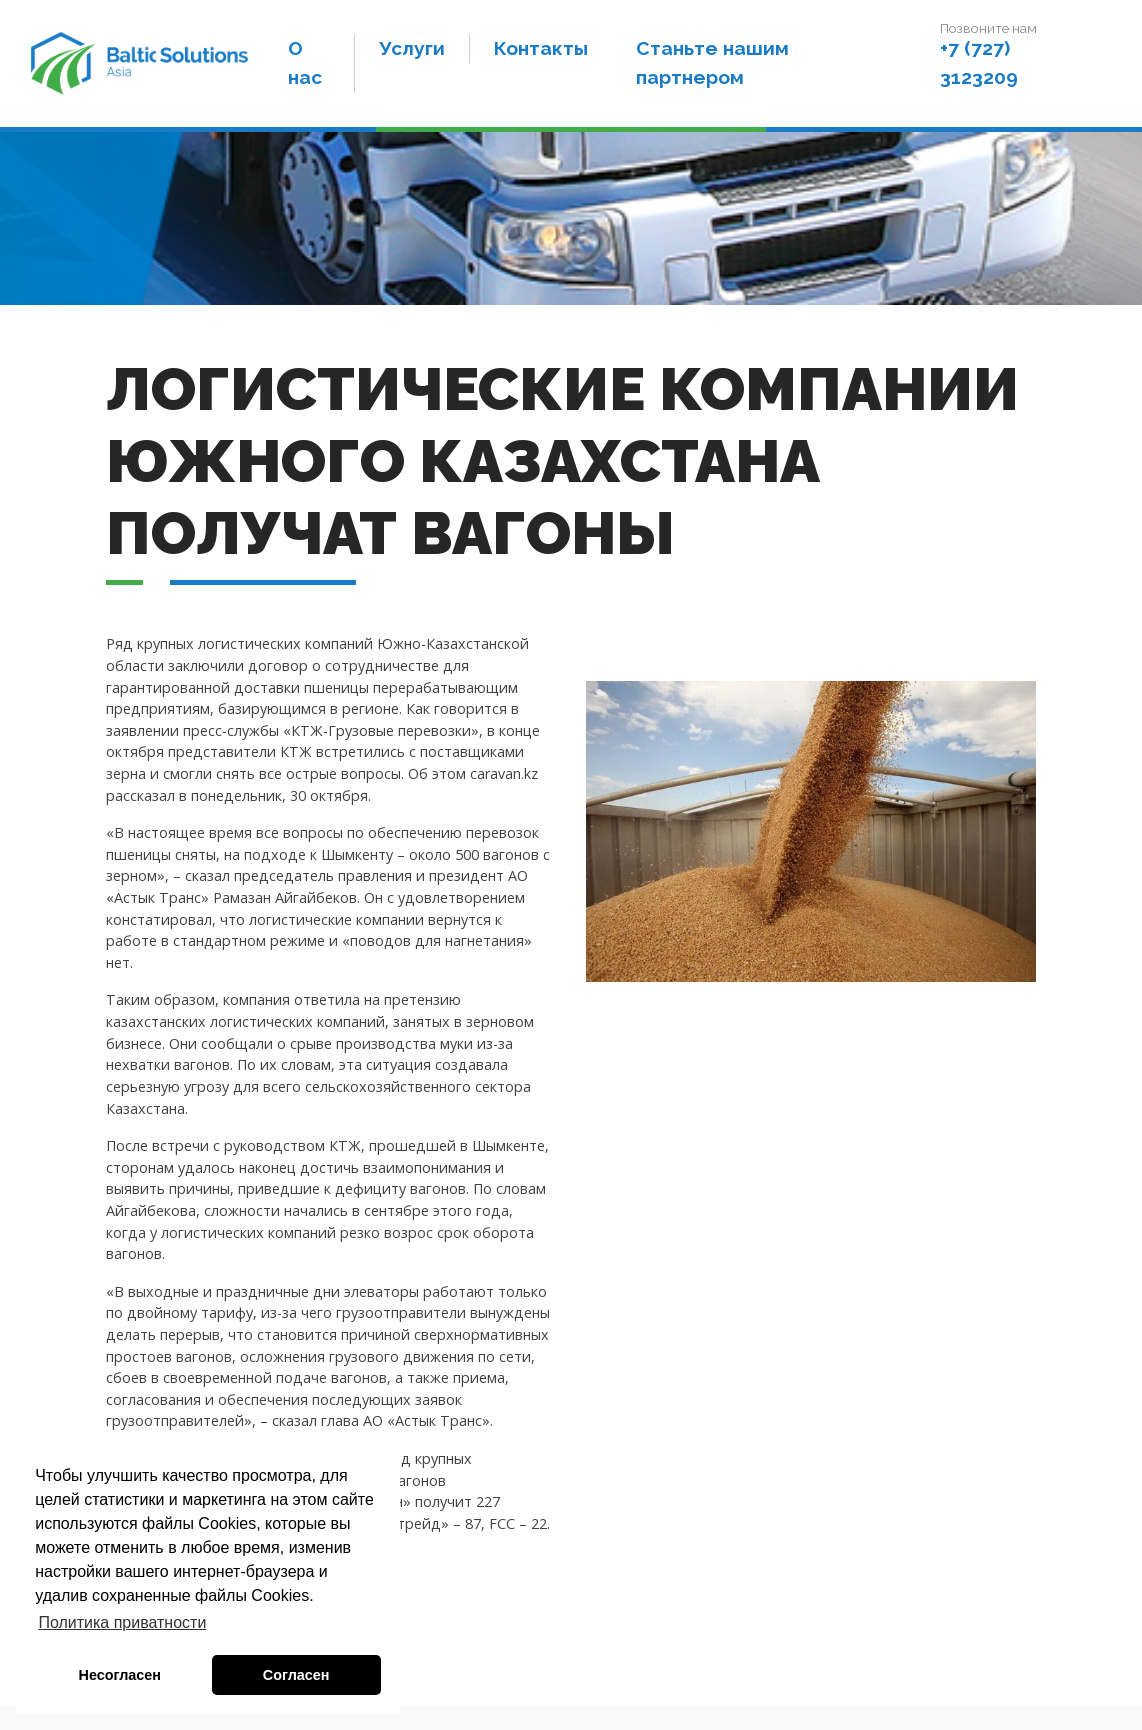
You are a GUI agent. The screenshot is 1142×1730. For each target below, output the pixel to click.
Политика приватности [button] (122, 1622)
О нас (317, 69)
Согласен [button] (296, 1675)
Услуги (420, 55)
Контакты (549, 55)
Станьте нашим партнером (720, 69)
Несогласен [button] (120, 1675)
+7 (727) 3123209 (982, 69)
